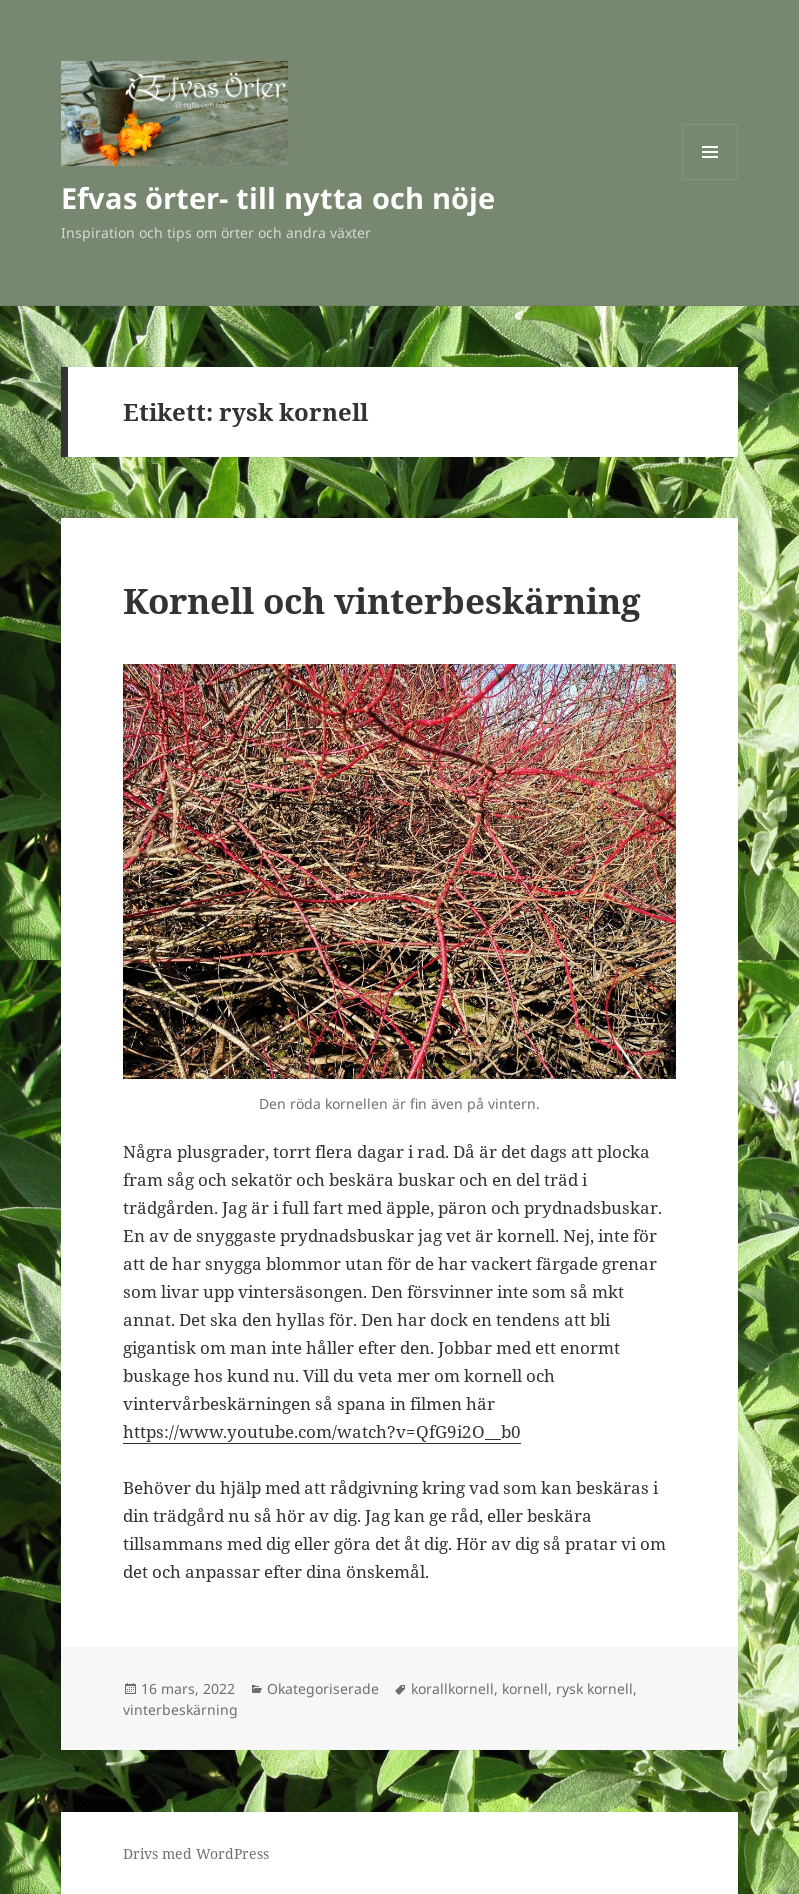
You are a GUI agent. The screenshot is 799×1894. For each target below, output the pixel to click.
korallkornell (452, 1688)
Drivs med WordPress (196, 1853)
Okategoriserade (323, 1688)
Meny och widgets (710, 179)
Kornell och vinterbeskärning (382, 600)
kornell (525, 1688)
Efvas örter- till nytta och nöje (278, 197)
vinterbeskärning (180, 1709)
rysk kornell (594, 1688)
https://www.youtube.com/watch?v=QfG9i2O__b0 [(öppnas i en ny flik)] (322, 1431)
